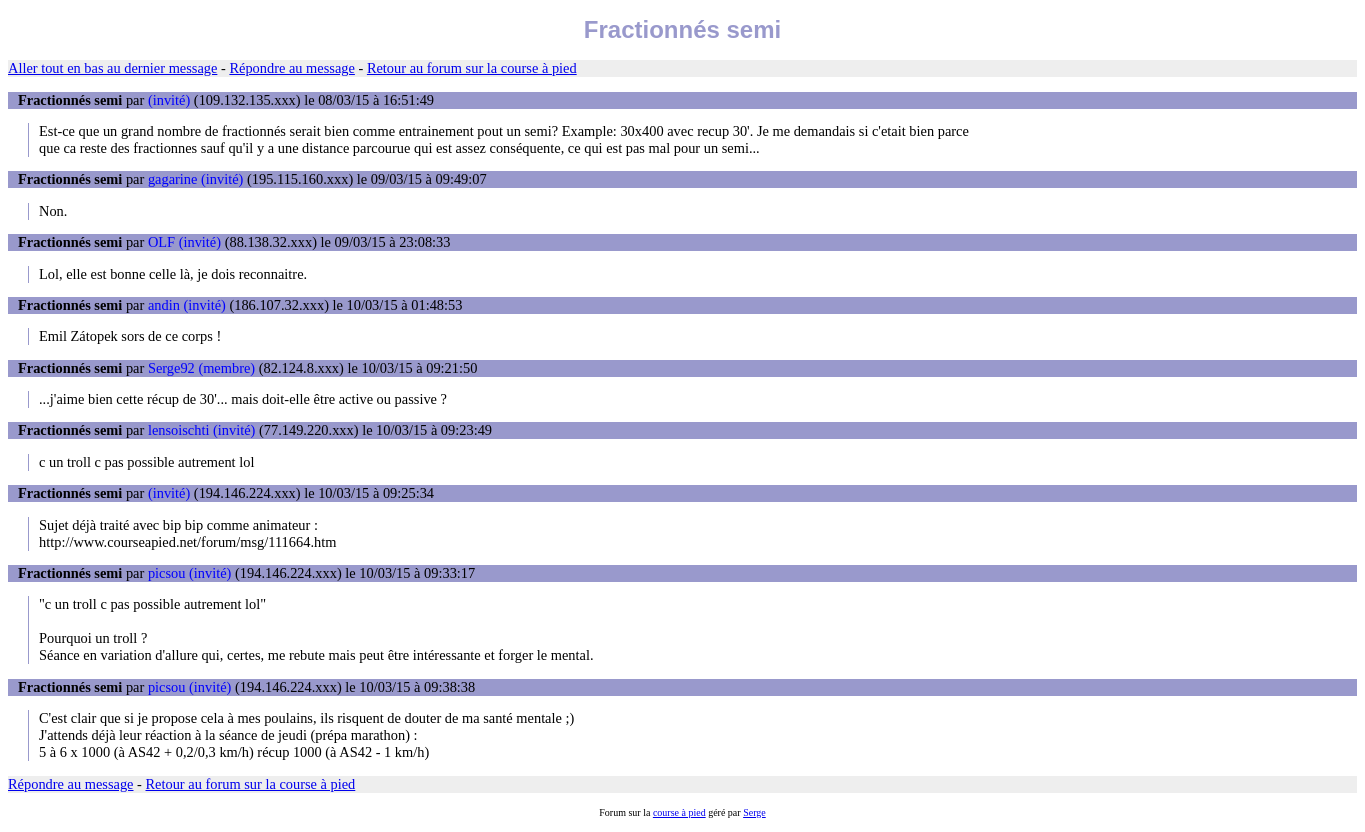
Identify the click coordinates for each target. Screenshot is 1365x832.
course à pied (679, 812)
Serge (754, 812)
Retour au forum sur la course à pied (472, 68)
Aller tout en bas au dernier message (112, 68)
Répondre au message (291, 68)
